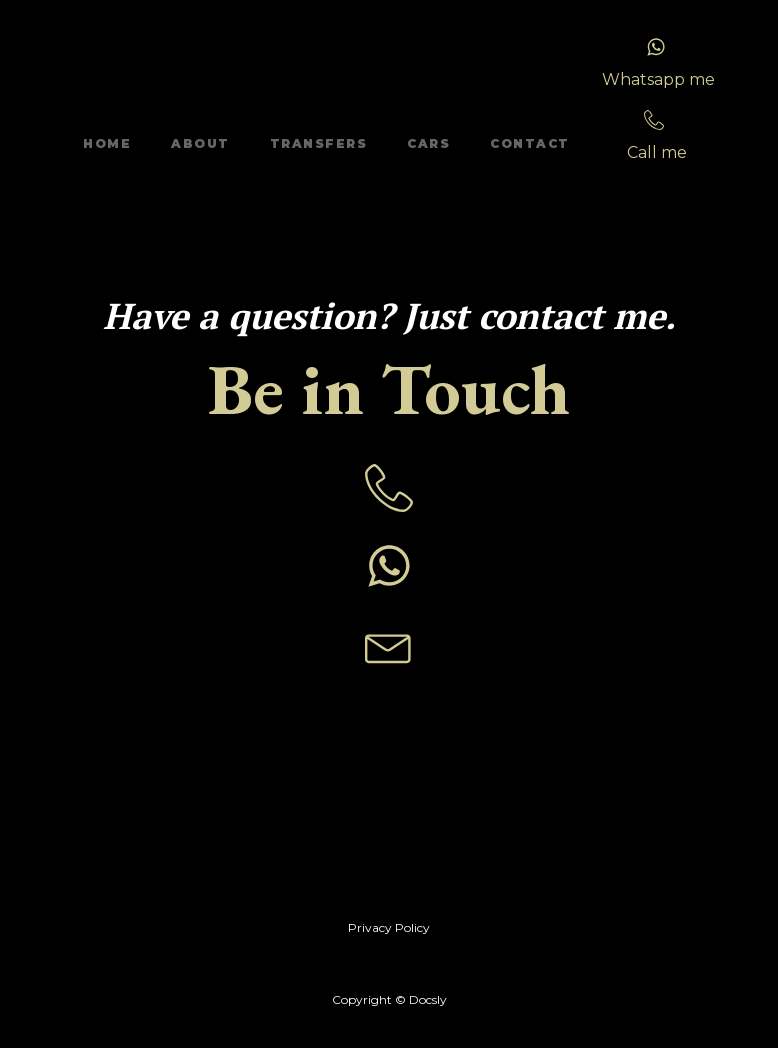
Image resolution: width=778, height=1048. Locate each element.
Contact (530, 143)
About (200, 143)
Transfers (319, 143)
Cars (428, 143)
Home (107, 143)
